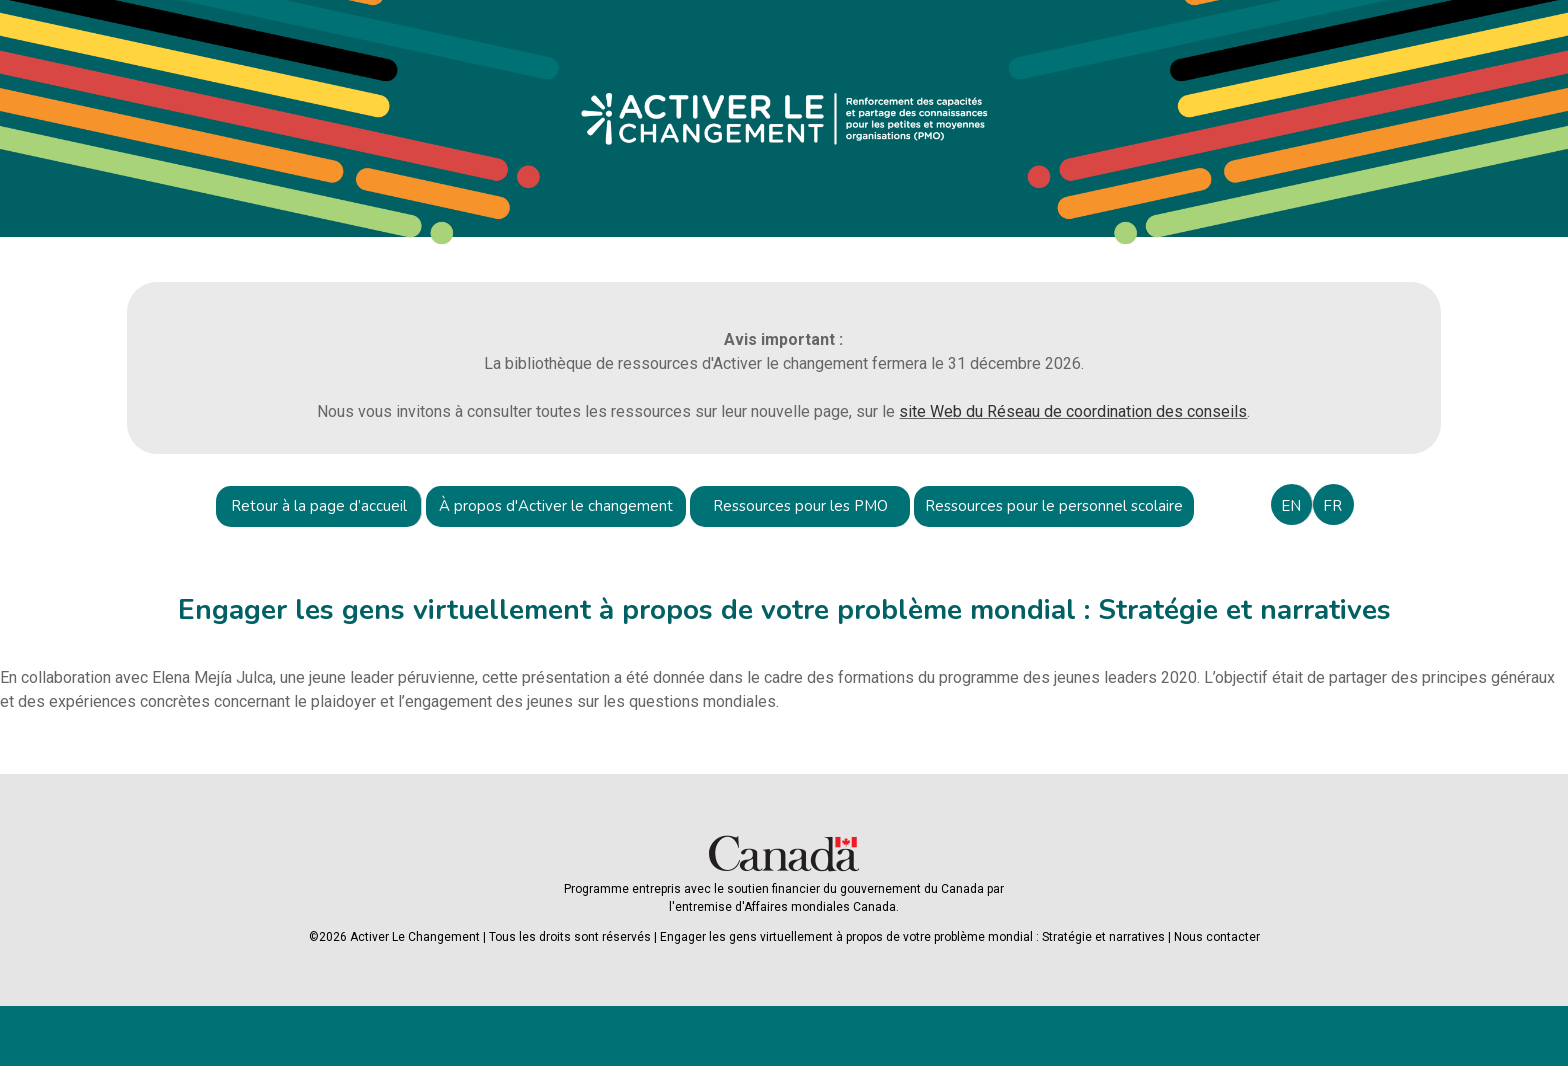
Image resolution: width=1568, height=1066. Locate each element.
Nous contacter (1217, 937)
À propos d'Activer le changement (556, 506)
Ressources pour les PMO (800, 506)
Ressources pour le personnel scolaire (1054, 506)
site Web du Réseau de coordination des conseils (1073, 411)
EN (1291, 506)
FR (1332, 506)
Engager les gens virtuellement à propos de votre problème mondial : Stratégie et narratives (912, 937)
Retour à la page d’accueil (319, 506)
